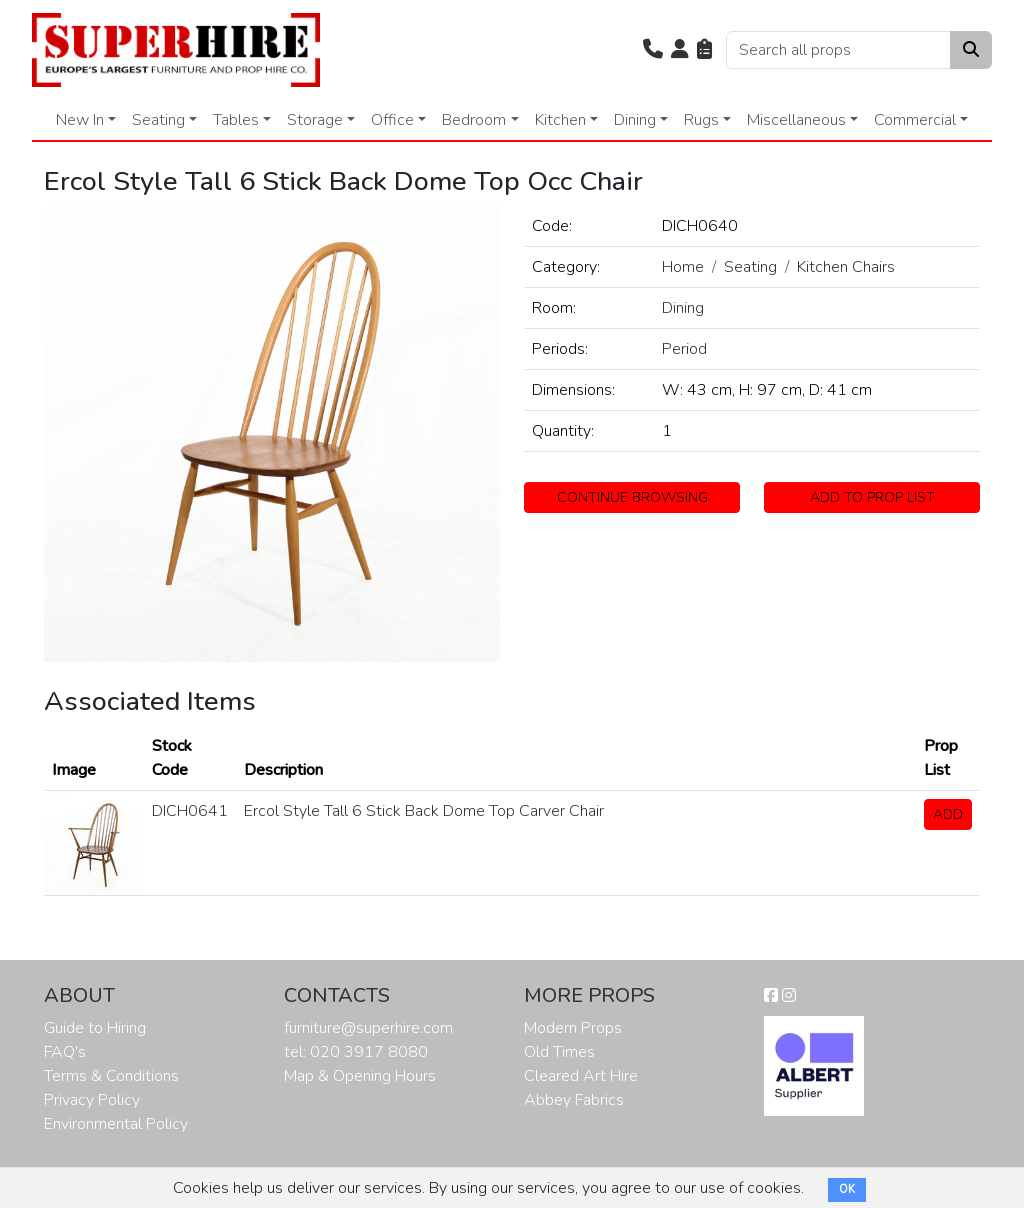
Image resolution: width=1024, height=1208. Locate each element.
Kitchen (560, 120)
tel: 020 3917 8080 (356, 1052)
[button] (653, 50)
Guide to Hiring (95, 1028)
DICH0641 (190, 811)
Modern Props (573, 1028)
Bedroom (474, 120)
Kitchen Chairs (846, 267)
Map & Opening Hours (360, 1076)
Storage (315, 120)
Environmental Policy (116, 1124)
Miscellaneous (796, 120)
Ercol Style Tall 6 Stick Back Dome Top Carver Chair (424, 811)
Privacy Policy (92, 1100)
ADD (948, 814)
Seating (158, 120)
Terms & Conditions (111, 1076)
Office (392, 120)
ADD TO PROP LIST (872, 497)
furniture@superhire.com (368, 1028)
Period (684, 349)
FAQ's (65, 1052)
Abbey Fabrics (574, 1100)
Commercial (915, 120)
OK (847, 1189)
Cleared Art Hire (581, 1076)
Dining (635, 120)
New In (80, 120)
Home (683, 267)
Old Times (559, 1052)
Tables (236, 120)
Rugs (701, 120)
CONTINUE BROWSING (632, 497)
